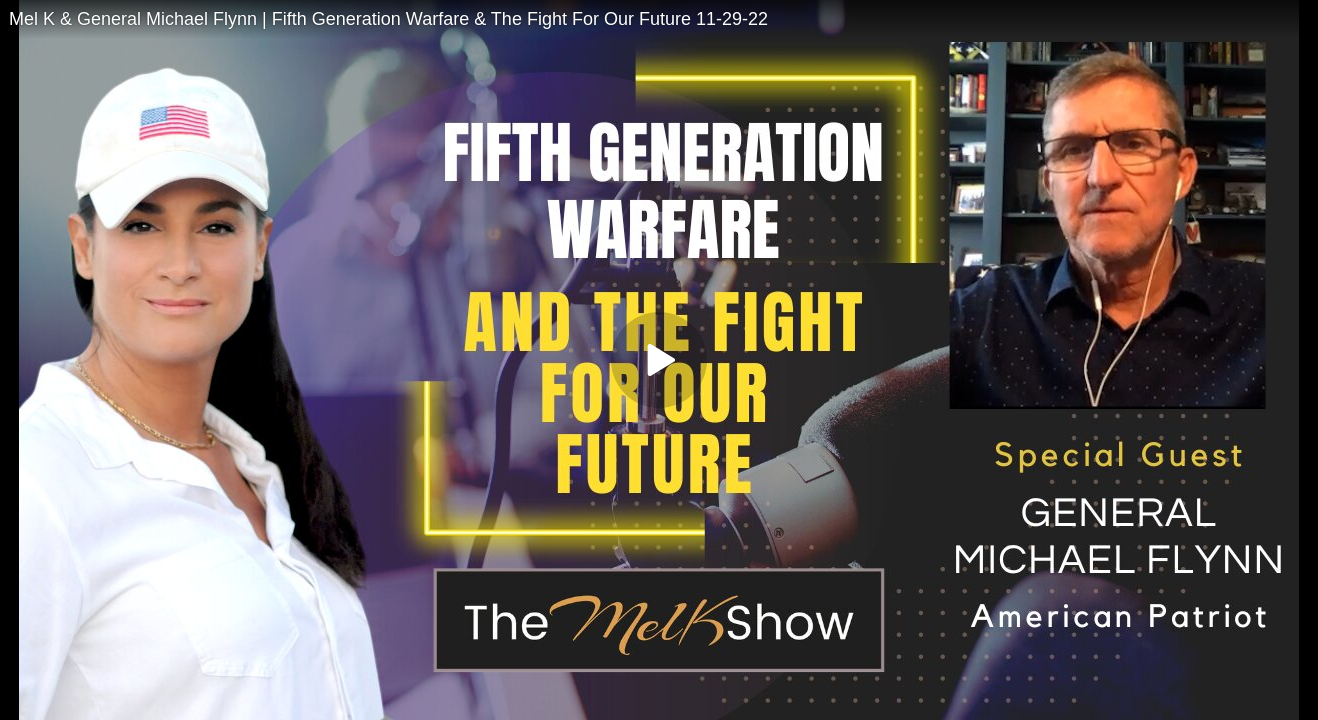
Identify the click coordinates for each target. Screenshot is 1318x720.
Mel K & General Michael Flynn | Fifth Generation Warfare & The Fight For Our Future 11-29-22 (388, 19)
